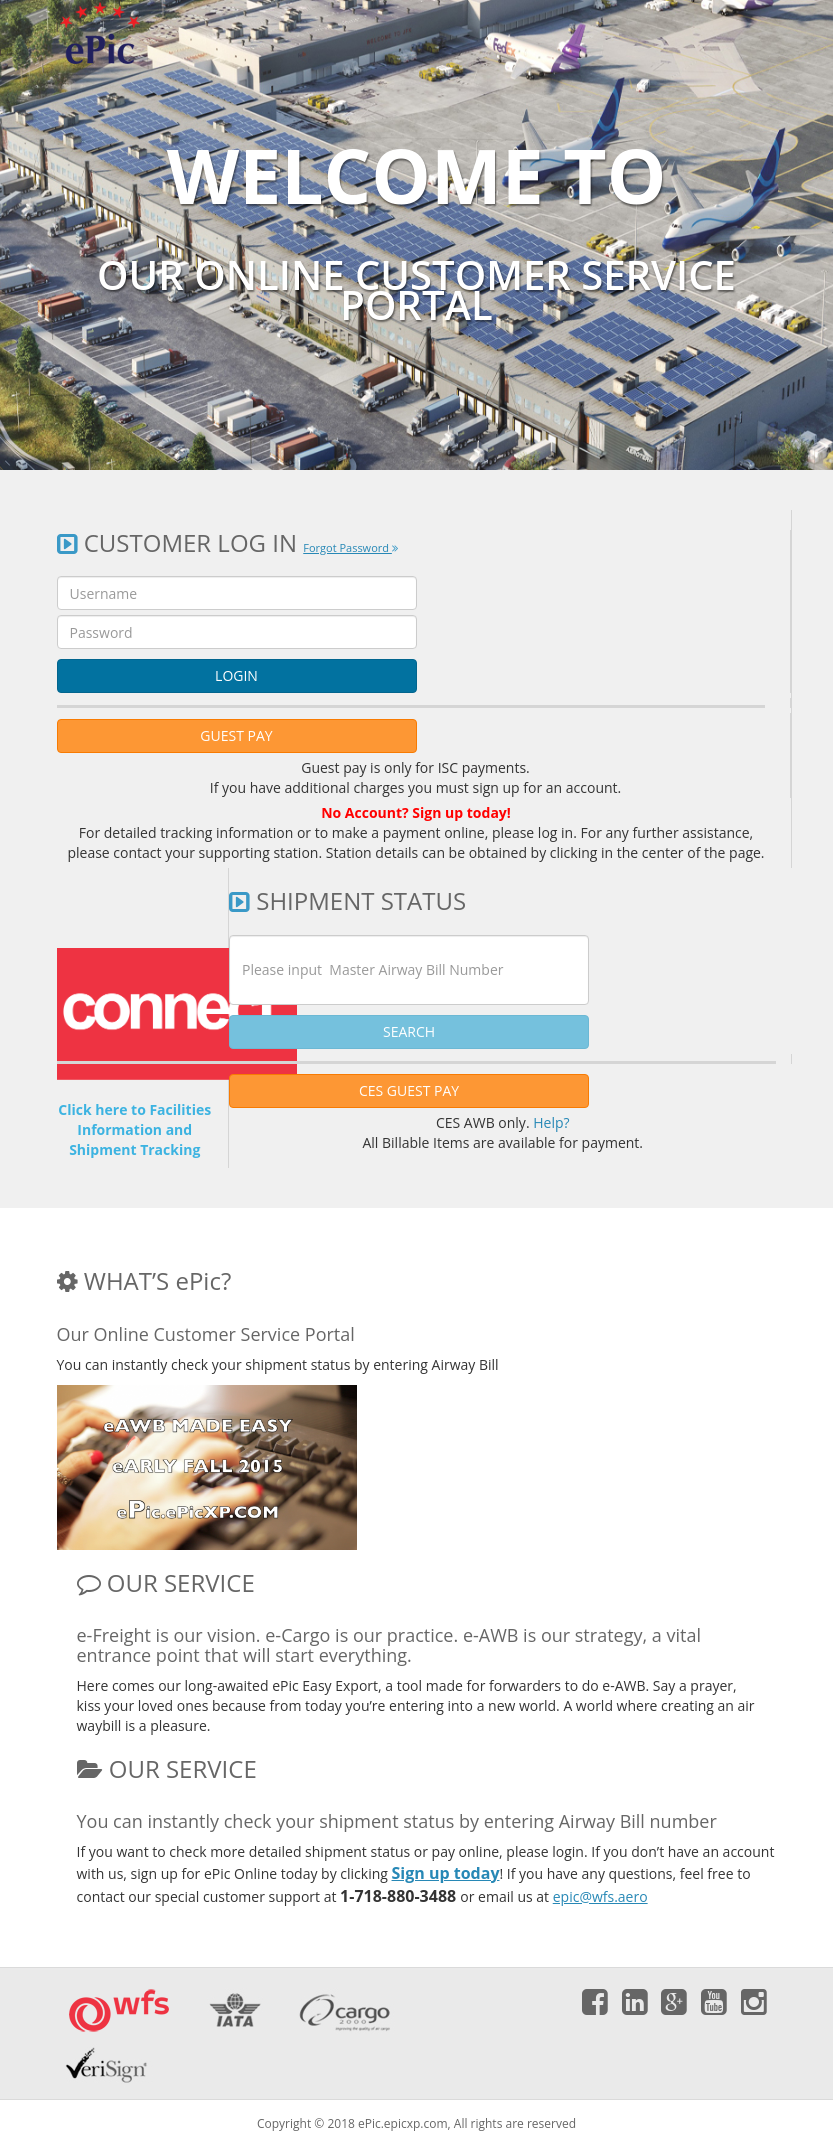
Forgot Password (350, 547)
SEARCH (409, 1031)
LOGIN (236, 675)
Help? (551, 1122)
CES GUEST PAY (409, 1090)
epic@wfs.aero (600, 1896)
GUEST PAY (236, 735)
